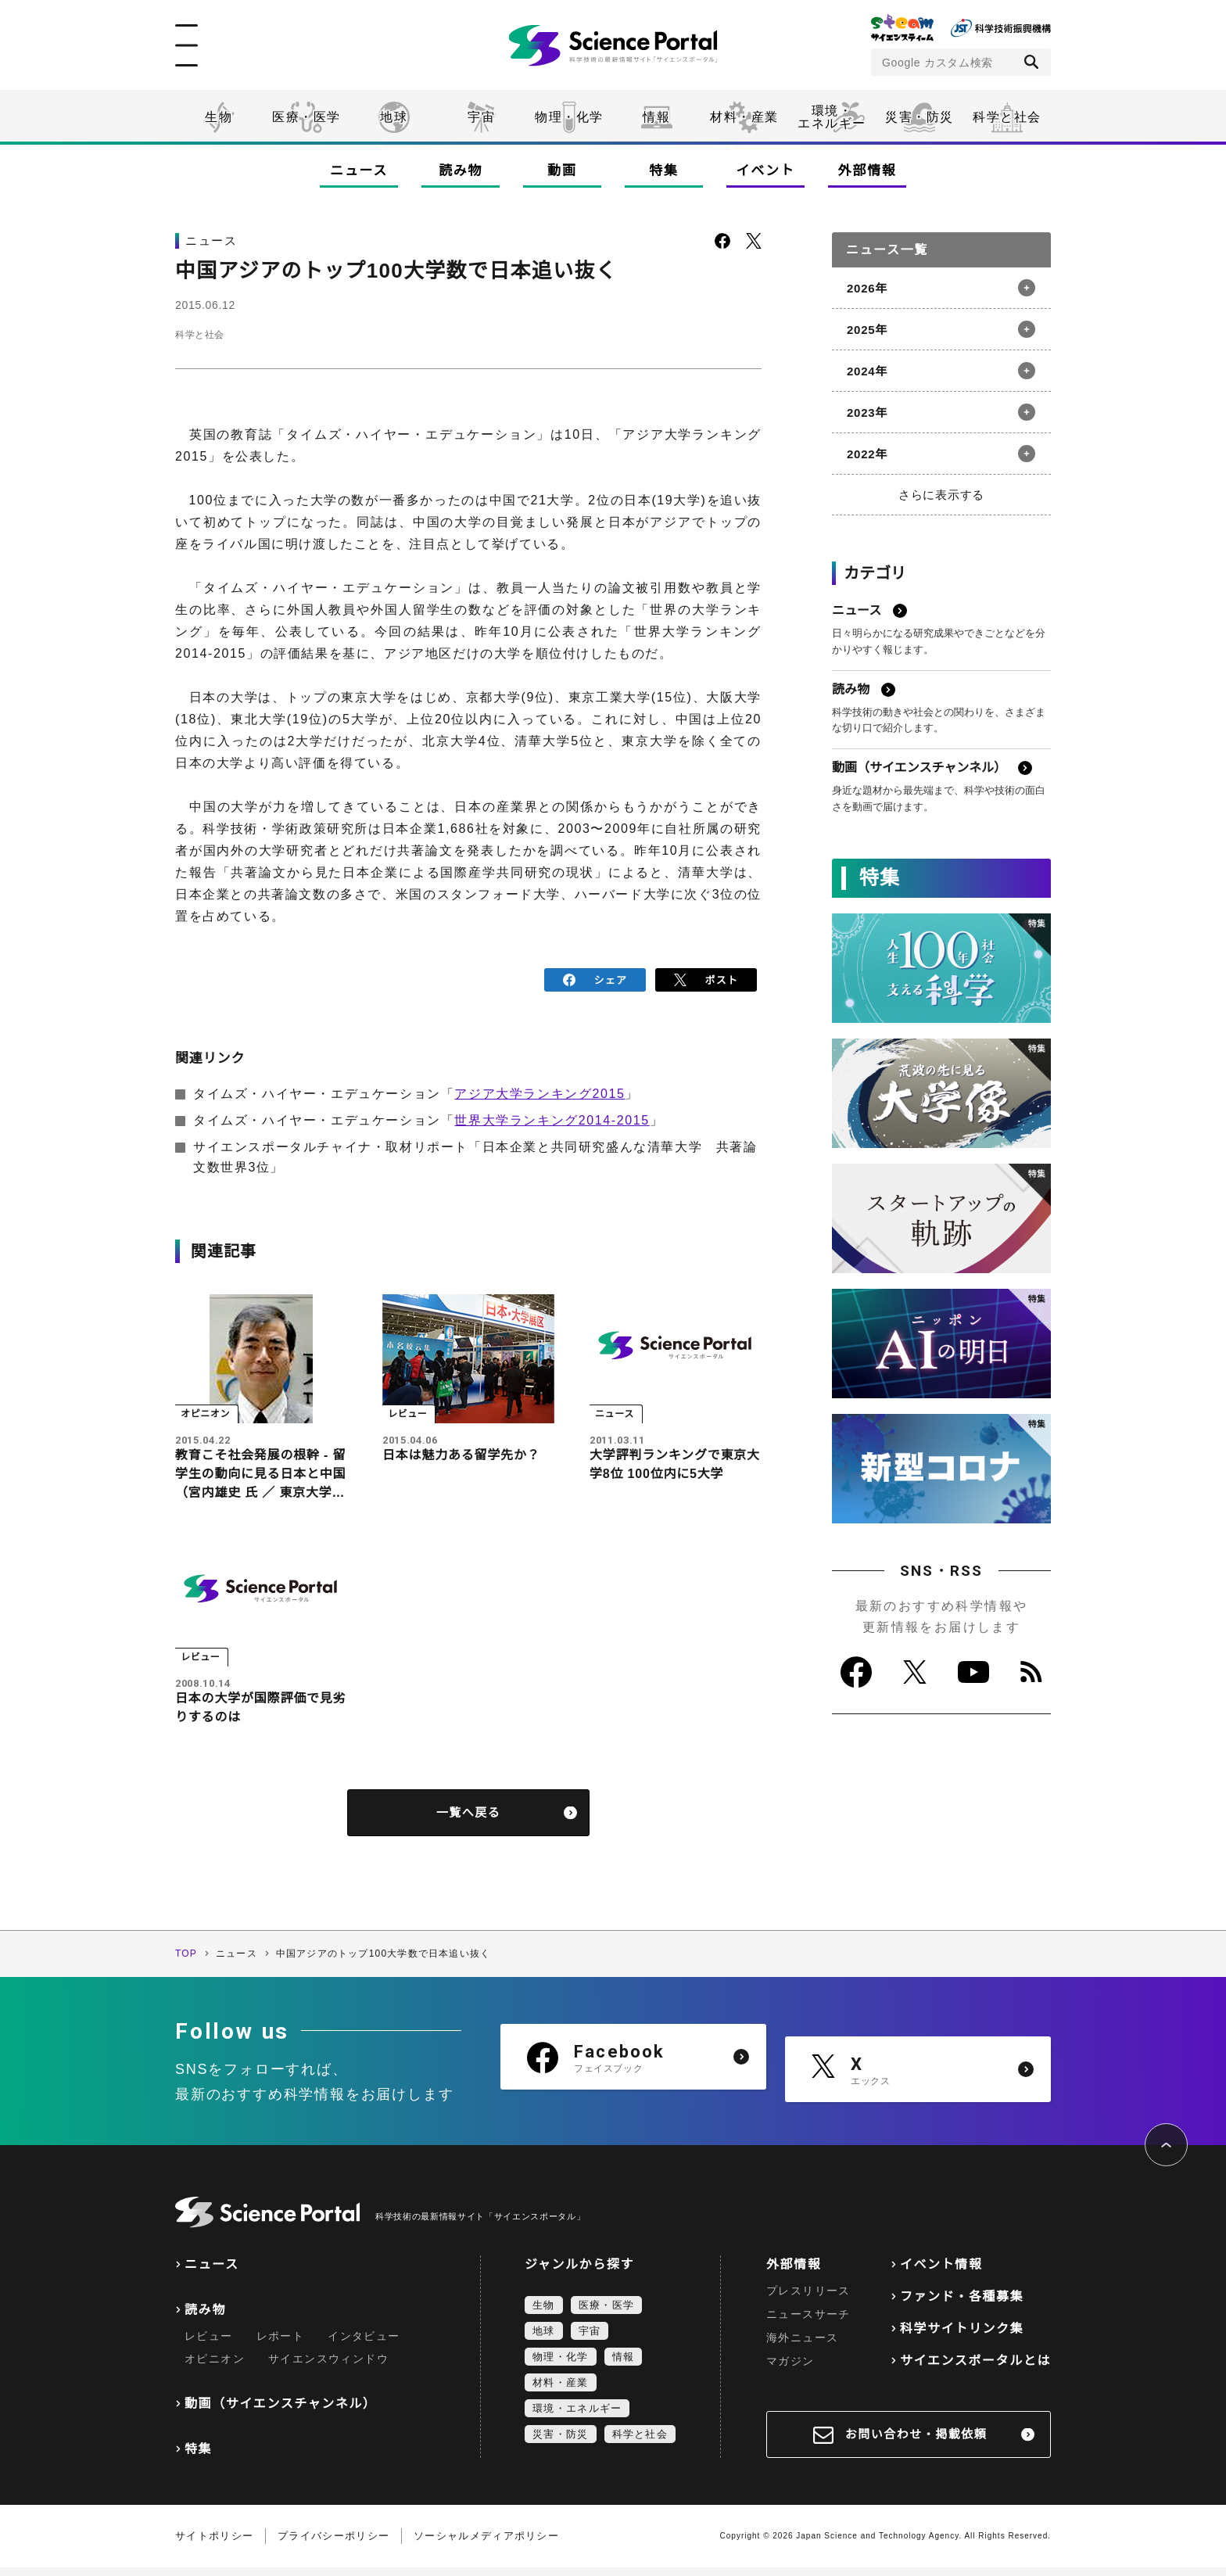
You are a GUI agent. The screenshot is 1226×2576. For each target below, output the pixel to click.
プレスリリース (808, 2299)
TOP (186, 1962)
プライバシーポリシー (333, 2544)
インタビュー (364, 2344)
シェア (595, 978)
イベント (766, 170)
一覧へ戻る (468, 1821)
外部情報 (867, 170)
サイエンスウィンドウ (328, 2367)
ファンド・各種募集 (961, 2305)
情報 (656, 117)
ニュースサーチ (808, 2322)
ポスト (706, 978)
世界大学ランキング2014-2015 (551, 1116)
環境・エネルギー (577, 2417)
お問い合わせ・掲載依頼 (916, 2442)
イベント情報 (941, 2273)
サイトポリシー (214, 2544)
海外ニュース (802, 2346)
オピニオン (215, 2367)
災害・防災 (919, 117)
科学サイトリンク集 (961, 2337)
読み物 (460, 170)
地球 (393, 117)
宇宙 (481, 117)
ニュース (359, 170)
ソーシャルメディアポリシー (486, 2544)
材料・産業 (744, 117)
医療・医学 (306, 117)
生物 (218, 117)
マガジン (790, 2369)
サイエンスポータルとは (975, 2369)
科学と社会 (1007, 117)
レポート (280, 2344)
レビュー (209, 2344)
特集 (663, 170)
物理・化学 (569, 117)
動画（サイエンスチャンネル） (280, 2412)
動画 (561, 170)
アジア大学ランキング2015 (539, 1089)
